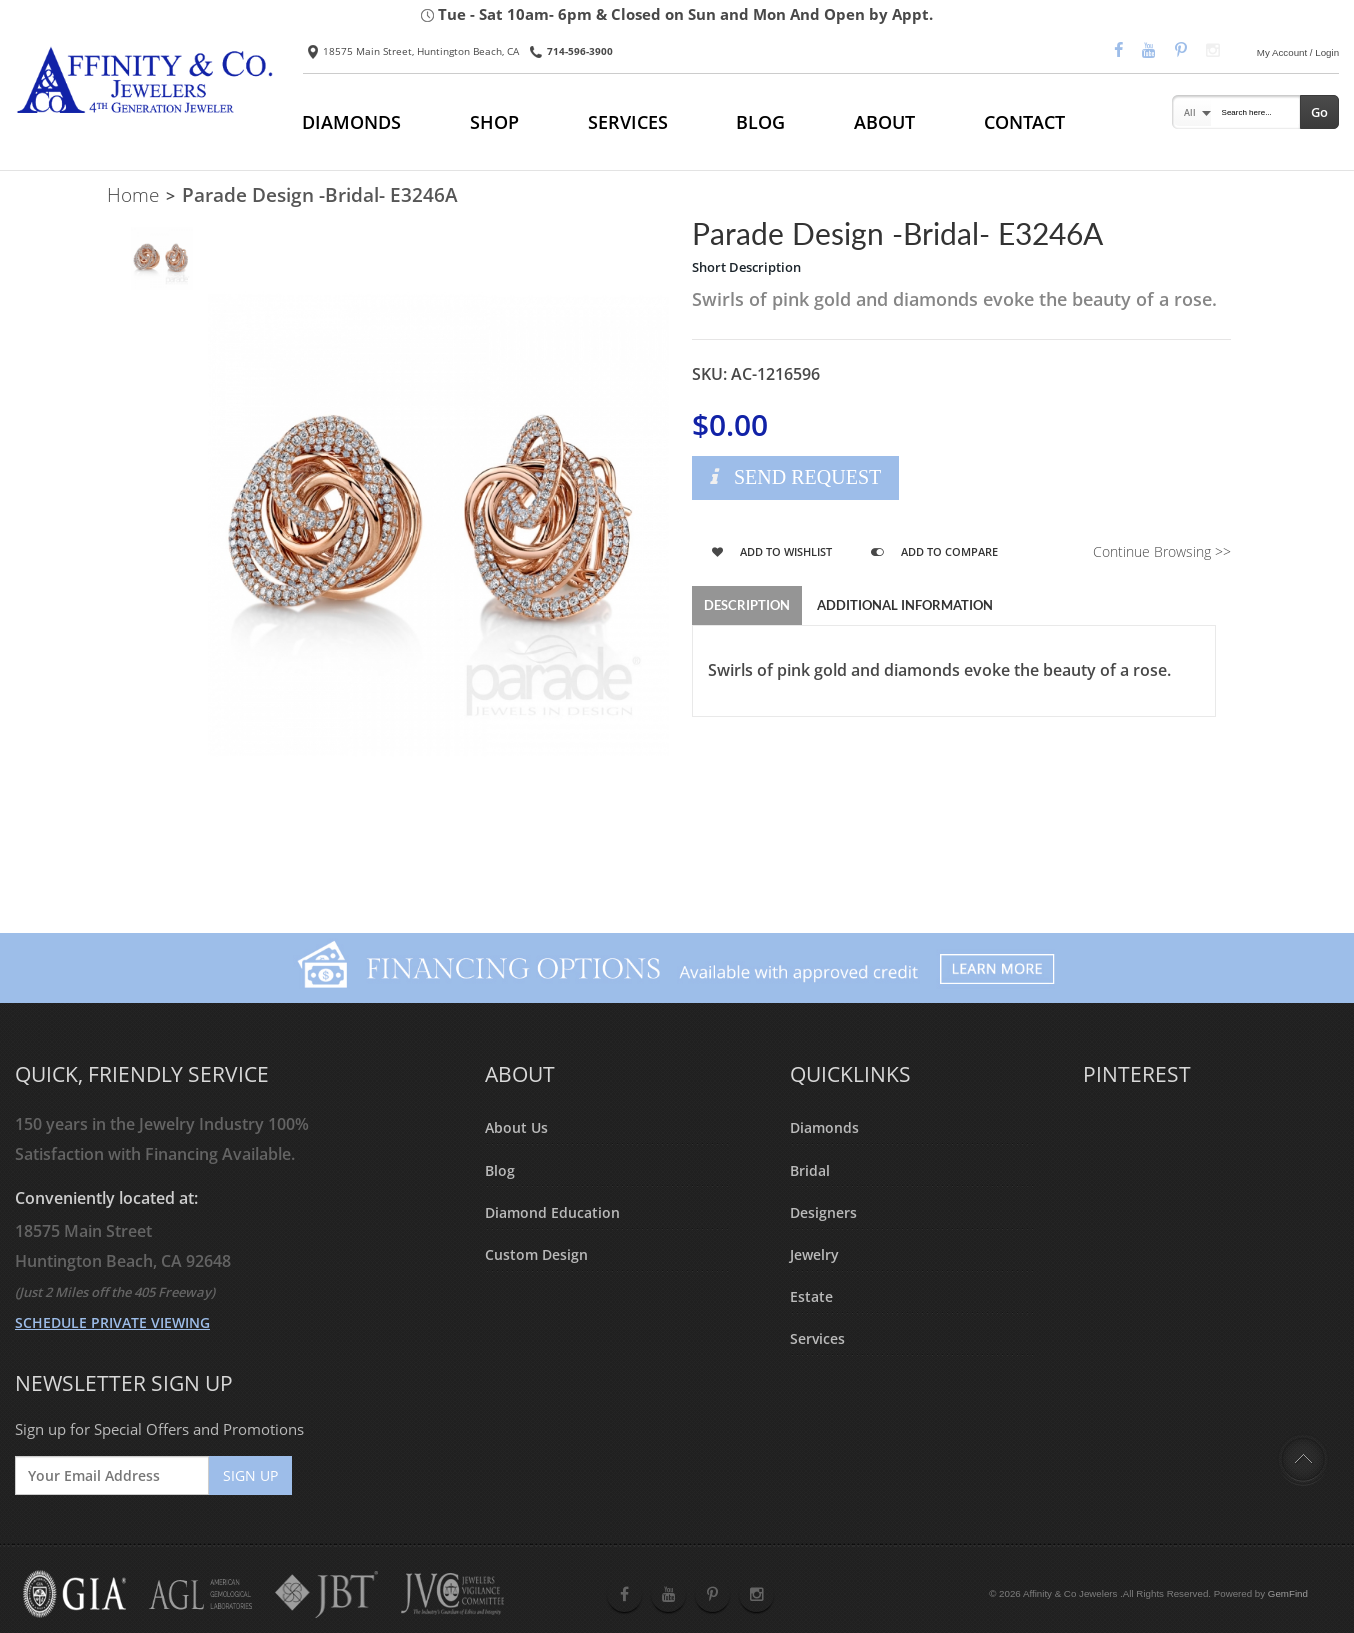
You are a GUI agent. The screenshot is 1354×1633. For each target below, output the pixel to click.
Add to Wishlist (772, 551)
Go (1319, 112)
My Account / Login (1298, 52)
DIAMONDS (351, 121)
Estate (811, 1296)
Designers (823, 1212)
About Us (516, 1127)
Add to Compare (934, 551)
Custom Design (536, 1254)
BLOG (760, 121)
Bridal (810, 1169)
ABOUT (884, 121)
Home (133, 195)
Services (817, 1338)
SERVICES (628, 121)
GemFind (1288, 1593)
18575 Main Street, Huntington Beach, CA (413, 51)
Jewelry (814, 1254)
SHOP (494, 121)
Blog (500, 1169)
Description (747, 605)
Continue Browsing (1162, 551)
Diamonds (824, 1127)
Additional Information (905, 605)
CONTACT (1024, 121)
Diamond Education (552, 1212)
